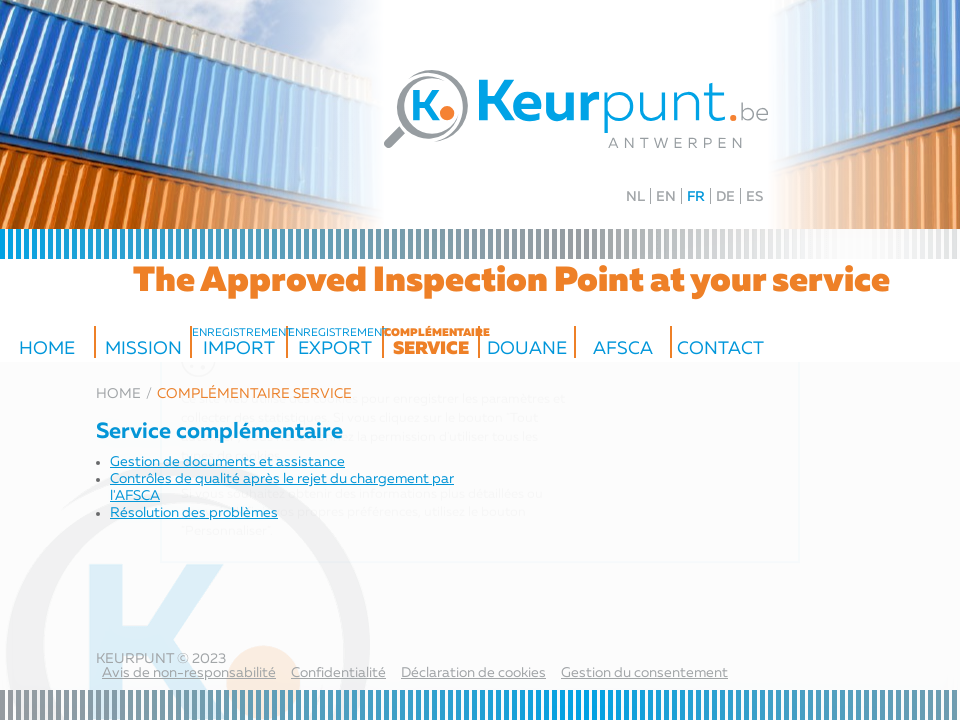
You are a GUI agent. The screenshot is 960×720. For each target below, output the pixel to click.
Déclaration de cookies (473, 673)
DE (725, 197)
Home (47, 349)
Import (239, 343)
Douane (527, 349)
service (431, 343)
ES (754, 197)
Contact (720, 349)
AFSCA (623, 349)
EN (666, 197)
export (335, 343)
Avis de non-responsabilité (189, 673)
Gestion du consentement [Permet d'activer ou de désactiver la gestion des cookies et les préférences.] (644, 673)
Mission (143, 349)
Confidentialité (338, 673)
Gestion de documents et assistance (227, 462)
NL (635, 197)
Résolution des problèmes (194, 513)
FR (696, 197)
